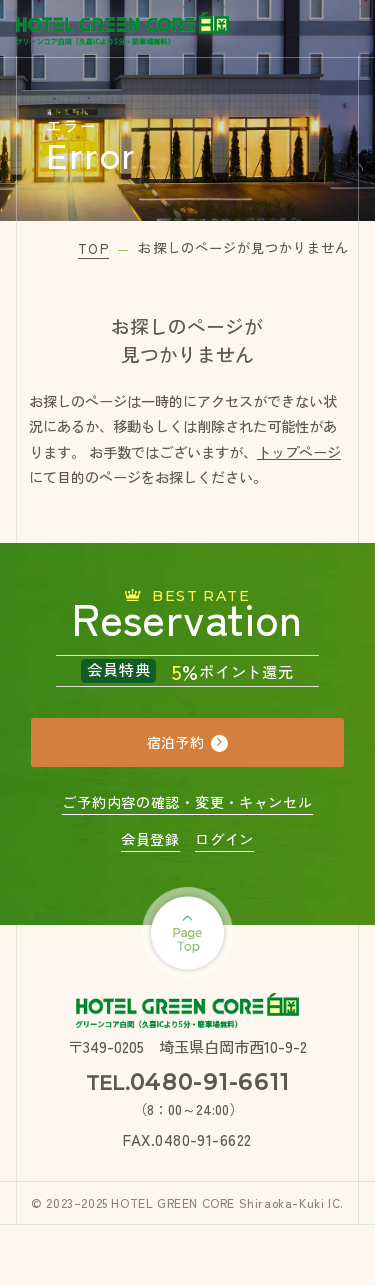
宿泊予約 (175, 742)
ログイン (224, 839)
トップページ (299, 452)
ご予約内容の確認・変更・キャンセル (187, 802)
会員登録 (150, 839)
